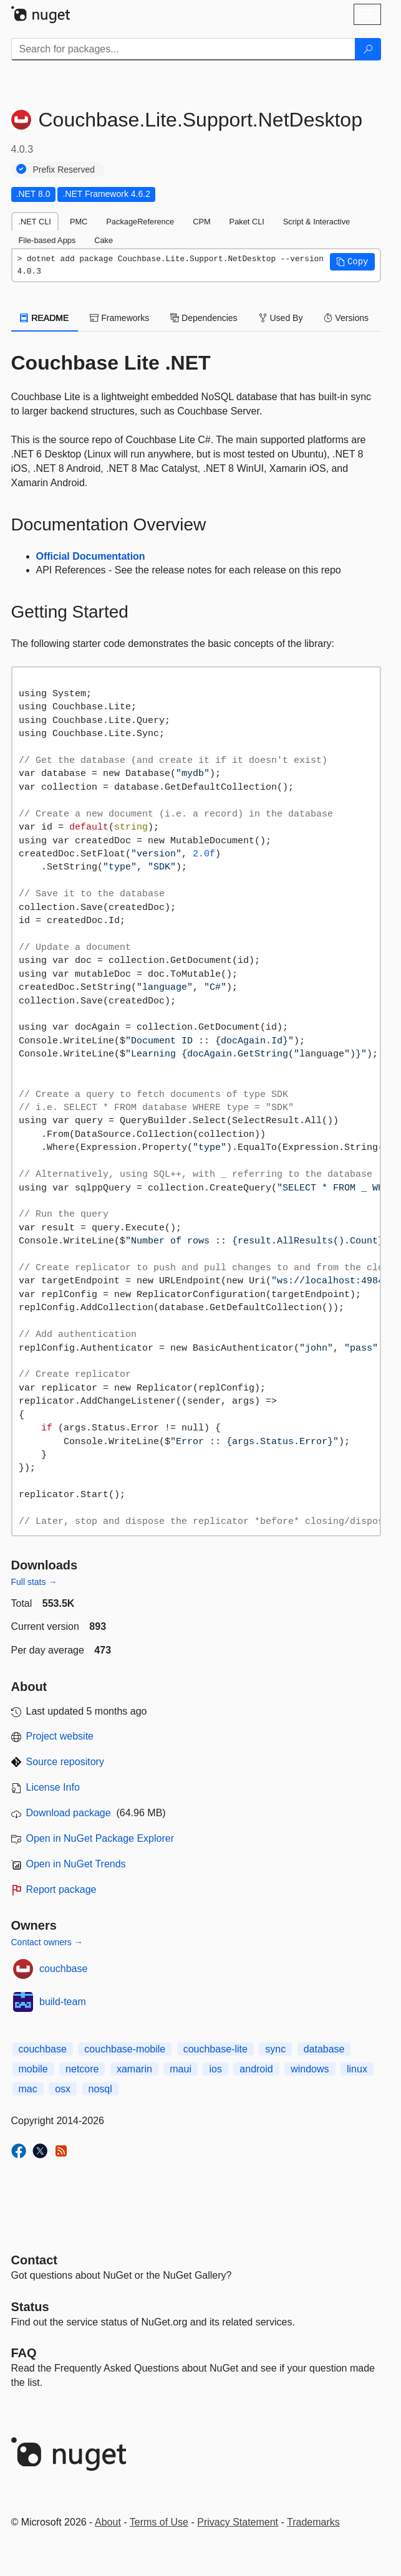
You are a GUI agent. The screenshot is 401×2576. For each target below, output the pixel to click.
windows (310, 2069)
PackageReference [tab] (140, 221)
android (256, 2069)
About (108, 2522)
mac (28, 2089)
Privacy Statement (237, 2522)
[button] (352, 262)
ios (215, 2069)
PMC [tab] (78, 221)
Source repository (65, 1761)
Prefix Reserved (64, 170)
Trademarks (313, 2522)
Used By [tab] (281, 318)
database (324, 2049)
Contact (34, 2260)
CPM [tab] (201, 221)
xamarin (134, 2069)
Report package (61, 1889)
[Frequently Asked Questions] (24, 2353)
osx (62, 2089)
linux (357, 2069)
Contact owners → (47, 1942)
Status (30, 2307)
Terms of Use (159, 2522)
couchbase (63, 1968)
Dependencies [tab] (203, 318)
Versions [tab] (346, 318)
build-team (62, 2001)
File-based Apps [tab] (47, 240)
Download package (68, 1813)
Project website (60, 1736)
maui (180, 2069)
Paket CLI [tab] (246, 221)
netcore (82, 2069)
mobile (33, 2069)
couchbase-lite (215, 2049)
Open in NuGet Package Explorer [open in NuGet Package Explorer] (100, 1838)
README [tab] (45, 318)
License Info (53, 1787)
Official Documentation (90, 556)
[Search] (368, 49)
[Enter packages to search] (183, 49)
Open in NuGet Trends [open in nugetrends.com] (76, 1864)
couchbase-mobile (124, 2049)
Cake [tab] (103, 240)
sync (275, 2049)
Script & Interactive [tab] (316, 221)
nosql (100, 2089)
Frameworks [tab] (119, 318)
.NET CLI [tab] (35, 221)
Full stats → (34, 1582)
